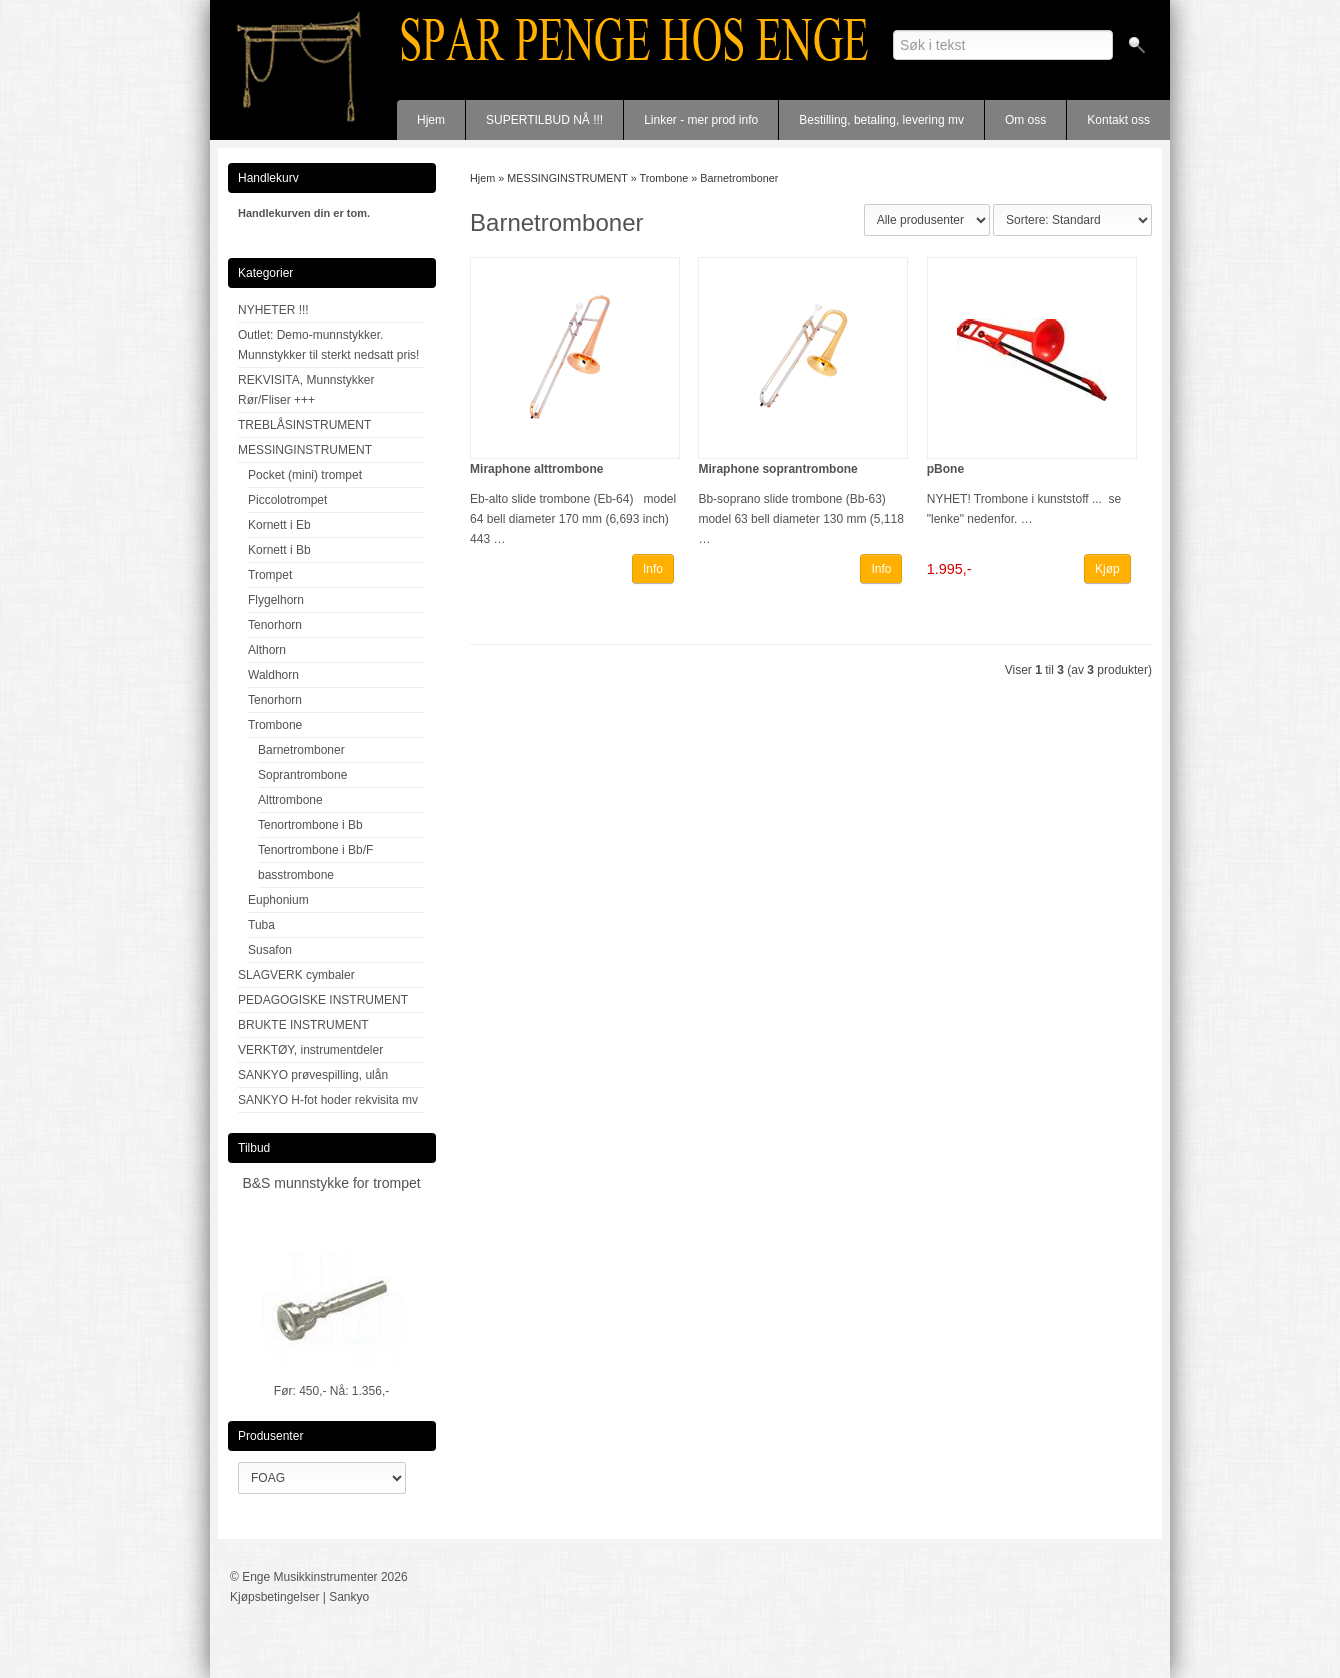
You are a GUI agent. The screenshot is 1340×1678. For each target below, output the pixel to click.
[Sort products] (1072, 220)
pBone (945, 469)
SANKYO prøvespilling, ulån (313, 1075)
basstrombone (296, 875)
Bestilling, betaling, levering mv (881, 120)
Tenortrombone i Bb (310, 825)
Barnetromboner (301, 750)
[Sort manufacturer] (927, 220)
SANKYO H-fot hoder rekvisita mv (328, 1100)
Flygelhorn (276, 600)
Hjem (431, 120)
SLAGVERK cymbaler (296, 975)
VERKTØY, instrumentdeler (310, 1050)
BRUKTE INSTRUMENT (303, 1025)
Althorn (267, 650)
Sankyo (349, 1597)
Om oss (1025, 120)
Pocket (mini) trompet (305, 475)
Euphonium (278, 900)
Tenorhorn (275, 625)
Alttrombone (290, 800)
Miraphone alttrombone (536, 469)
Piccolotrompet (287, 500)
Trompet (270, 575)
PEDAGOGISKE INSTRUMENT (323, 1000)
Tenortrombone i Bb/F (315, 850)
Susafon (270, 950)
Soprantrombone (302, 775)
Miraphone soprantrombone (777, 469)
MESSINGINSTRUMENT (305, 450)
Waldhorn (273, 675)
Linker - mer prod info (701, 120)
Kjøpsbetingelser (274, 1597)
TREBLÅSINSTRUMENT (304, 425)
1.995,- (949, 569)
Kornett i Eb (279, 525)
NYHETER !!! (273, 310)
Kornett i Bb (279, 550)
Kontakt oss (1118, 120)
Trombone (275, 725)
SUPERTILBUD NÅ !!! (544, 120)
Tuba (261, 925)
